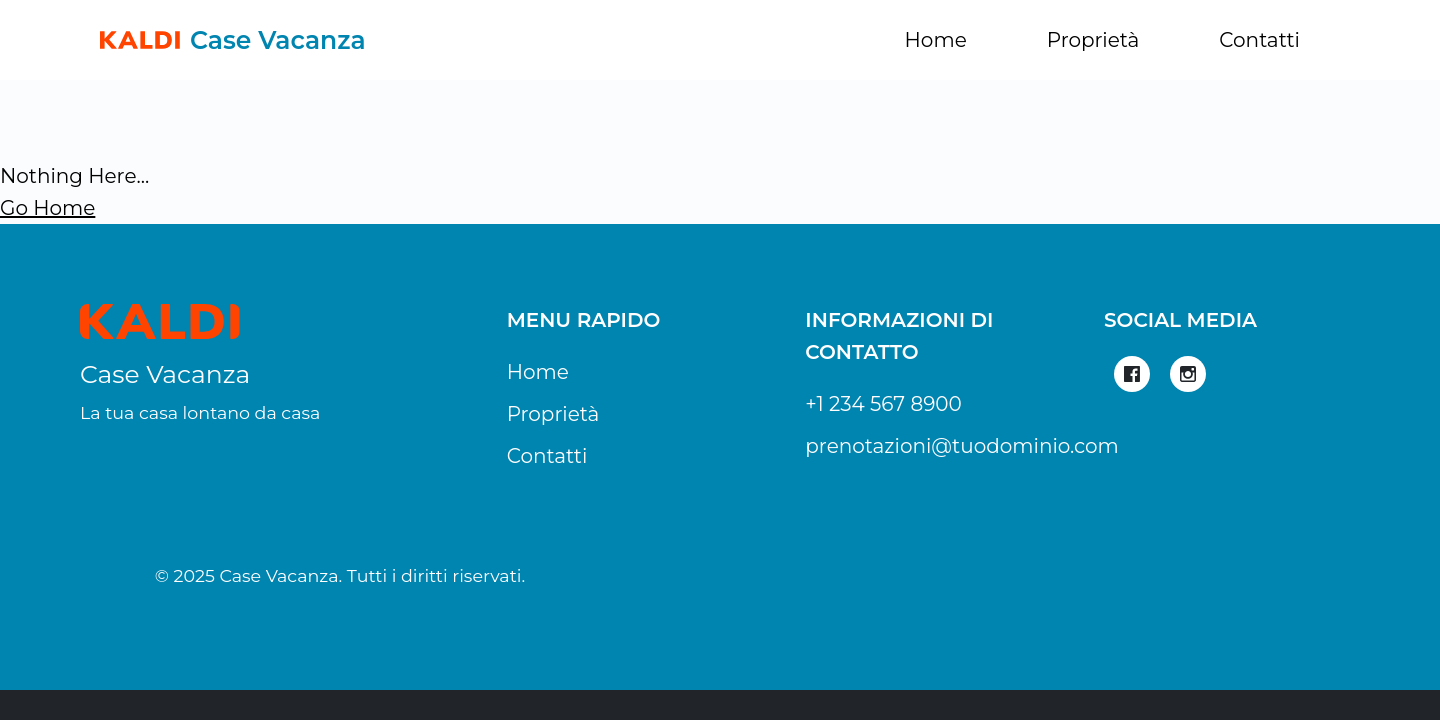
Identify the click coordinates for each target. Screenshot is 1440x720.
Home (936, 40)
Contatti (1259, 40)
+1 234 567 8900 (883, 404)
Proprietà (1093, 40)
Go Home (47, 208)
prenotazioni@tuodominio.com (962, 446)
